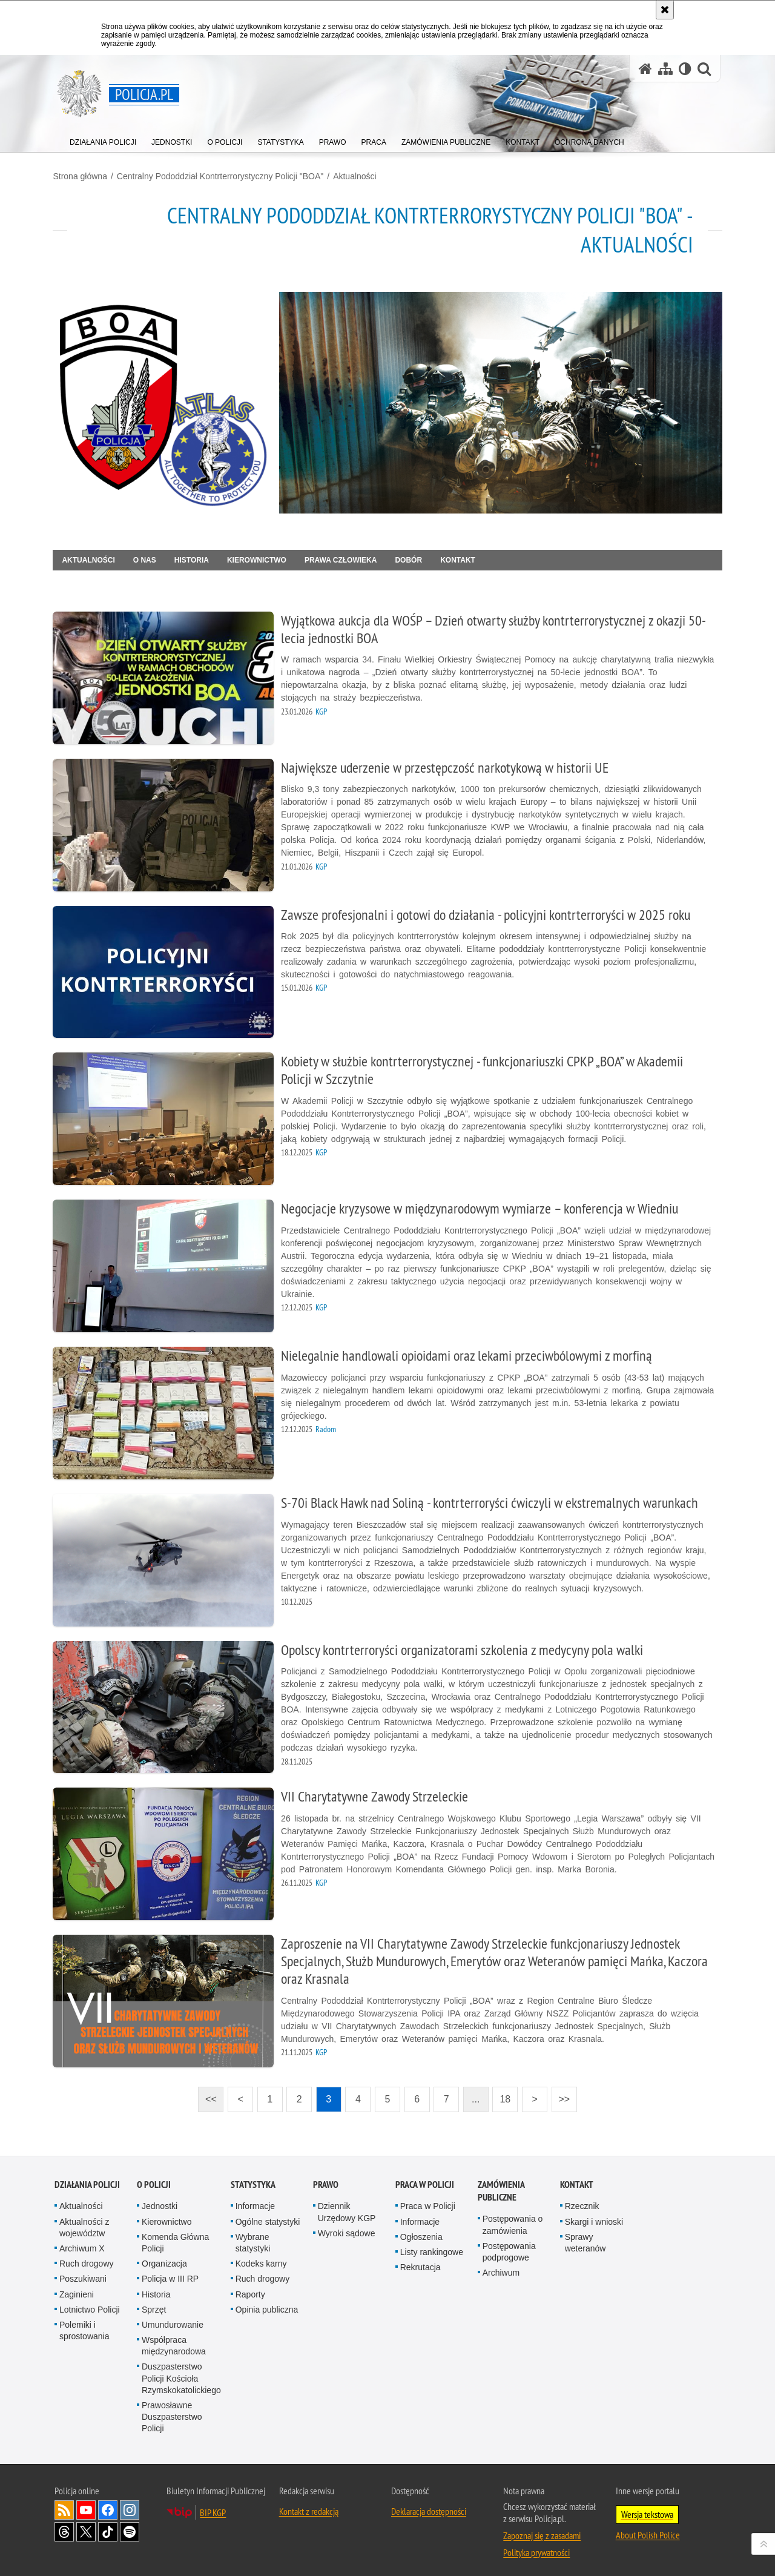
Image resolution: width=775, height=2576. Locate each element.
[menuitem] (102, 140)
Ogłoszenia (421, 2229)
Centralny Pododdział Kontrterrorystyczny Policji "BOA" (221, 176)
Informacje (255, 2199)
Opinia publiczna (267, 2302)
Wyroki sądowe (346, 2225)
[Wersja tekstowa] (685, 68)
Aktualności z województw (84, 2219)
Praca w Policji (424, 2177)
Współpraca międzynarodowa (174, 2337)
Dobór (410, 559)
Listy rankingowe (431, 2244)
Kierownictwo (258, 559)
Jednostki (159, 2199)
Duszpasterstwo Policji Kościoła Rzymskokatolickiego (181, 2370)
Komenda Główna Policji (175, 2234)
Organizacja (164, 2256)
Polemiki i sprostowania (84, 2322)
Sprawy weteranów (585, 2234)
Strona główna (81, 176)
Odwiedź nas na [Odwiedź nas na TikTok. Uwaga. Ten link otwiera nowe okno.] (107, 2524)
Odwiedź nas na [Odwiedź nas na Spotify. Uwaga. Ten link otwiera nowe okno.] (129, 2524)
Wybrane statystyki (253, 2234)
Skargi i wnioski (594, 2214)
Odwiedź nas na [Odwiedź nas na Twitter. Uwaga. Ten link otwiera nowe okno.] (86, 2524)
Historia (193, 559)
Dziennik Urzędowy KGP (347, 2204)
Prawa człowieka (342, 559)
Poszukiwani (83, 2271)
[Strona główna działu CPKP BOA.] (162, 402)
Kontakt (459, 559)
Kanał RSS (64, 2502)
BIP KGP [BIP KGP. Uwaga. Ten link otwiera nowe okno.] (213, 2504)
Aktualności (356, 176)
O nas (145, 559)
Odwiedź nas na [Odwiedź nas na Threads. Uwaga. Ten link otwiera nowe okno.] (64, 2524)
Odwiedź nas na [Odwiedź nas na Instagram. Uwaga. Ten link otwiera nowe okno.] (129, 2502)
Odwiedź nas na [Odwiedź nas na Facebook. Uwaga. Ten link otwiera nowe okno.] (107, 2502)
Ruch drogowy (86, 2256)
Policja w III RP (170, 2271)
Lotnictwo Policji (89, 2302)
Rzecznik (582, 2199)
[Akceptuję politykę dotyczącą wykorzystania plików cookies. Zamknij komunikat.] (665, 9)
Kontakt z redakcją (308, 2503)
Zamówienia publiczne (501, 2183)
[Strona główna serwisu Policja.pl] (645, 68)
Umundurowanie (172, 2317)
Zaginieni (76, 2286)
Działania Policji (87, 2177)
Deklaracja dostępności (428, 2503)
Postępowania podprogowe (509, 2243)
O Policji (154, 2177)
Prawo (325, 2177)
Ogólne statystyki (268, 2214)
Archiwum (501, 2265)
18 (501, 2088)
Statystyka (253, 2177)
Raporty (250, 2286)
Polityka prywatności (536, 2544)
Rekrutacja (420, 2259)
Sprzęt (154, 2302)
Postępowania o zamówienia (513, 2217)
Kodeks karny (261, 2256)
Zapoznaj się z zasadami (542, 2528)
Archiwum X (82, 2240)
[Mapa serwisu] (665, 68)
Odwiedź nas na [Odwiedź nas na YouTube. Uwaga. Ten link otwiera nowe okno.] (86, 2502)
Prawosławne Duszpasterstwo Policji (172, 2409)
